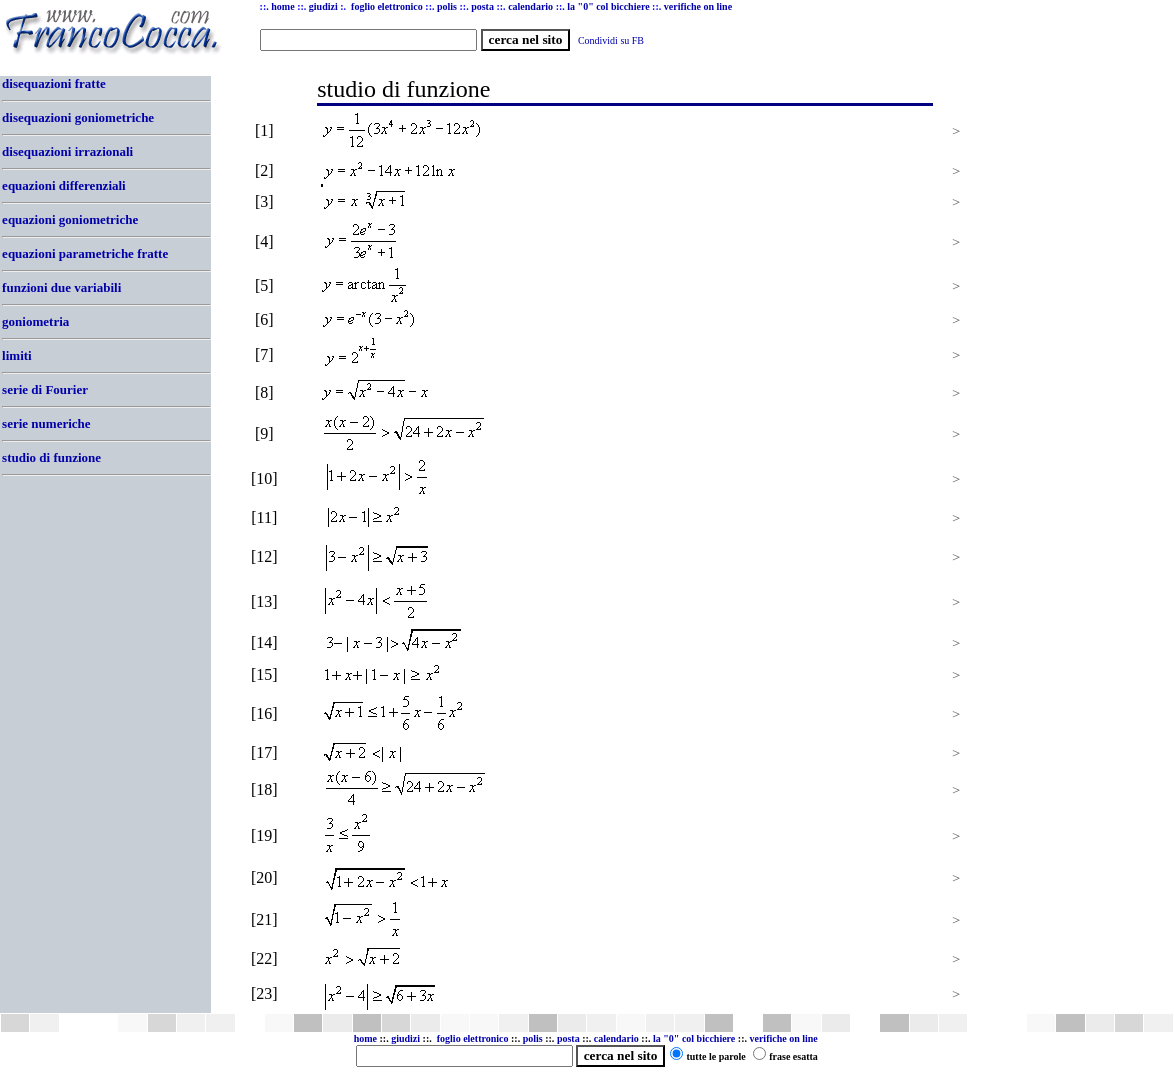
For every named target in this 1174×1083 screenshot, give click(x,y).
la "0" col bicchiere (694, 1038)
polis (533, 1038)
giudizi (323, 6)
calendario (616, 1038)
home (365, 1038)
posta (568, 1038)
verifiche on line (783, 1038)
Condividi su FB (611, 40)
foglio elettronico (474, 1038)
